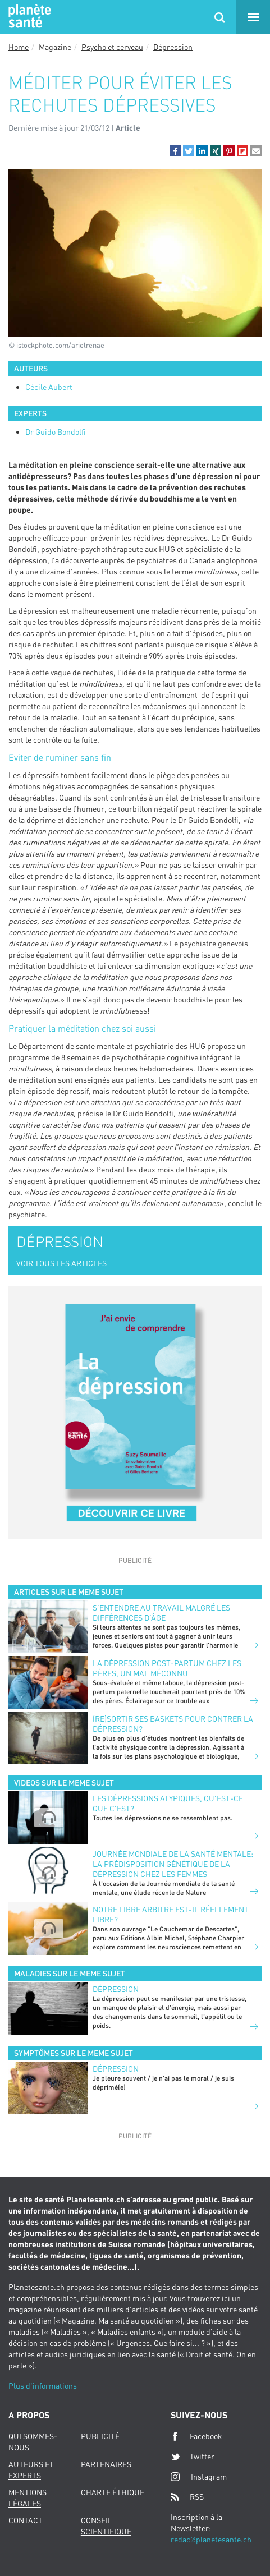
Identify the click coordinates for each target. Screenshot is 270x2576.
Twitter (192, 2456)
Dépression (173, 47)
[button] (175, 150)
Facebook (196, 2436)
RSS (187, 2497)
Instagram (199, 2476)
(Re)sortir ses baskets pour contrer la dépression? (173, 1723)
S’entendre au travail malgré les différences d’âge (161, 1612)
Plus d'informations (42, 2385)
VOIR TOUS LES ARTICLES (61, 1263)
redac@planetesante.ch (211, 2539)
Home (18, 47)
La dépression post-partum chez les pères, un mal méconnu (167, 1668)
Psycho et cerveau (112, 47)
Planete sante (28, 17)
